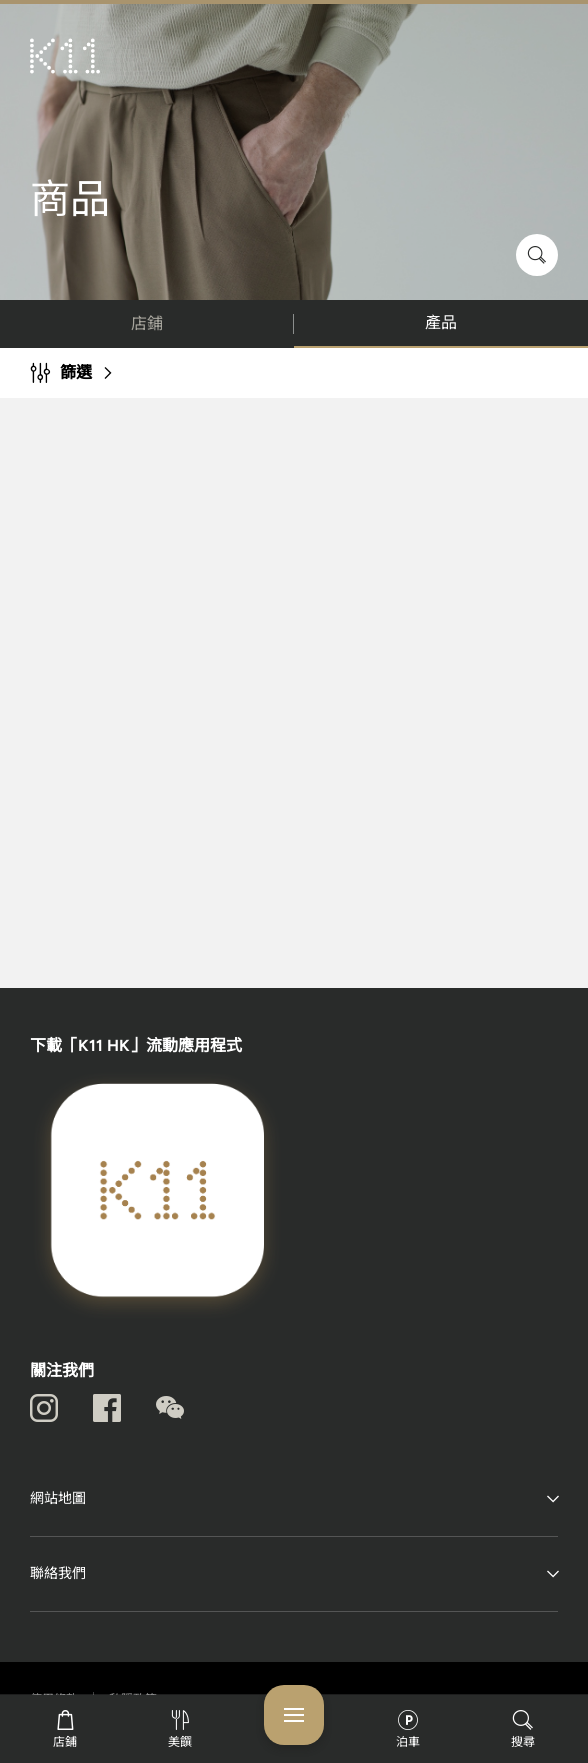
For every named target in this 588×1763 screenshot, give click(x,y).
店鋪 (147, 323)
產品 (441, 322)
